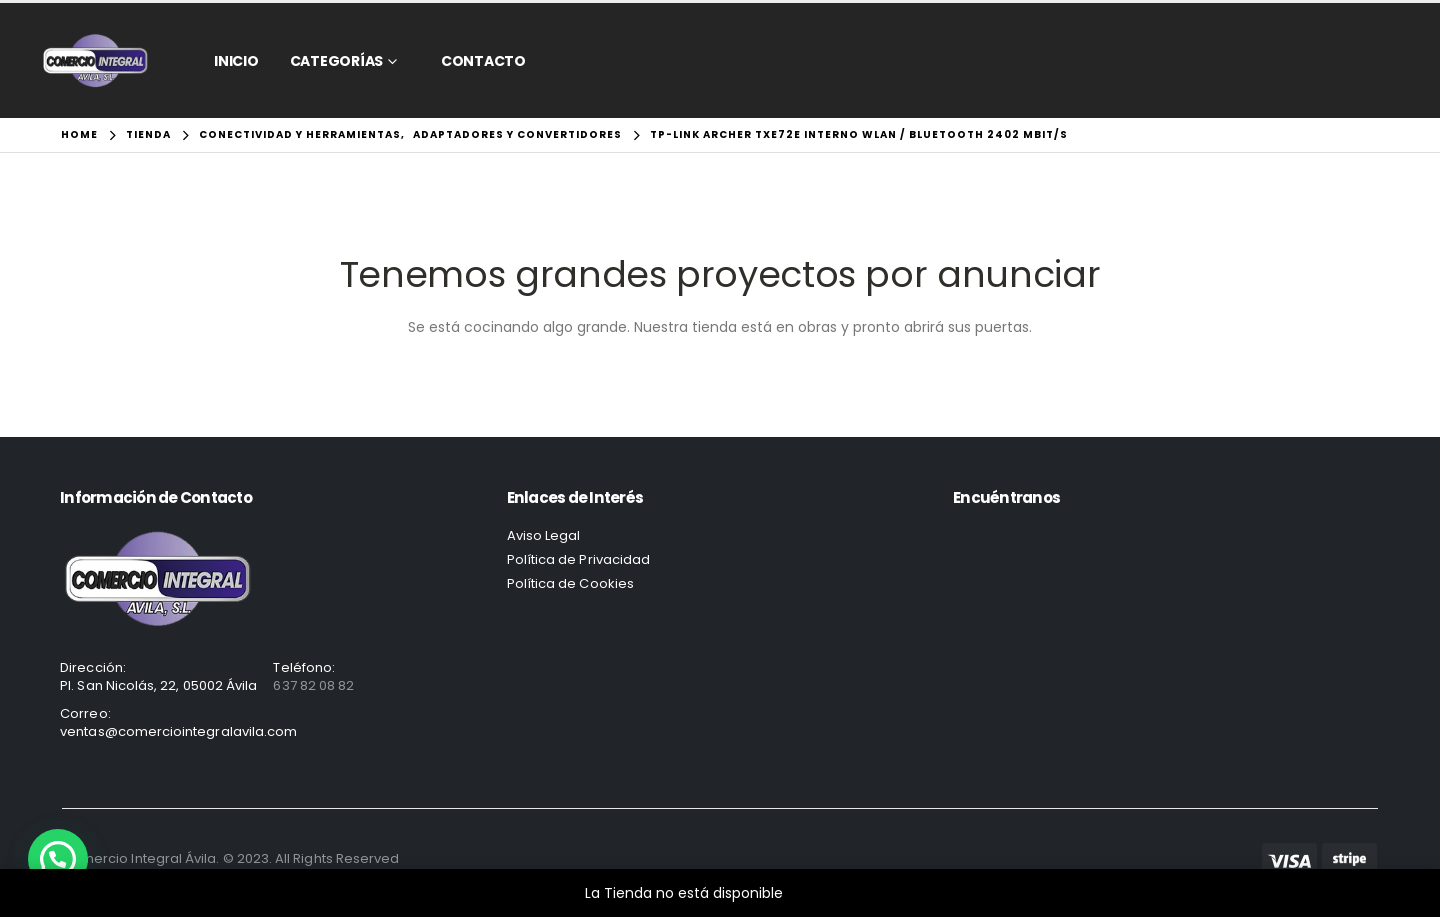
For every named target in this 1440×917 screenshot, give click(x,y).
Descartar (821, 893)
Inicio (236, 61)
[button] (58, 859)
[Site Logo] (95, 60)
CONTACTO (483, 61)
